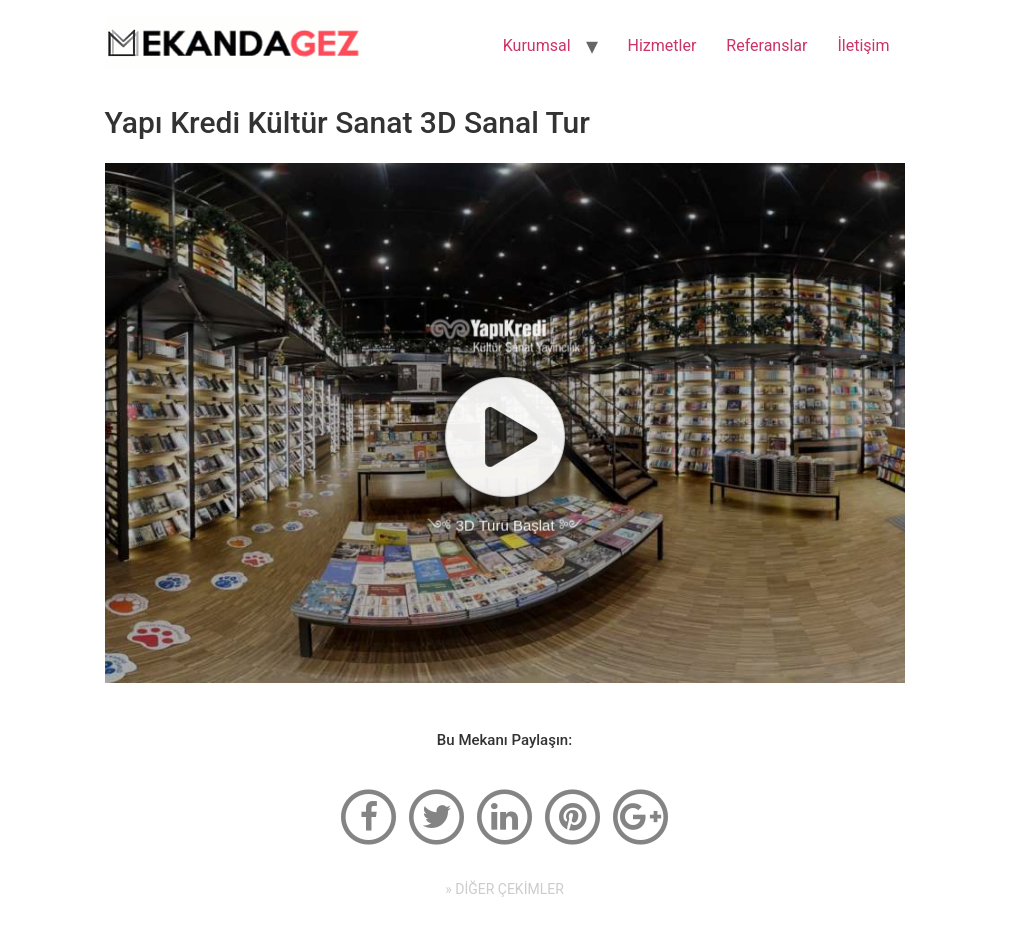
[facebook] (369, 815)
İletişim (863, 45)
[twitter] (437, 815)
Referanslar (766, 45)
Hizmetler (662, 45)
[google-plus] (640, 815)
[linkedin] (505, 815)
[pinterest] (572, 815)
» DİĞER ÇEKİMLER (504, 889)
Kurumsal (537, 45)
